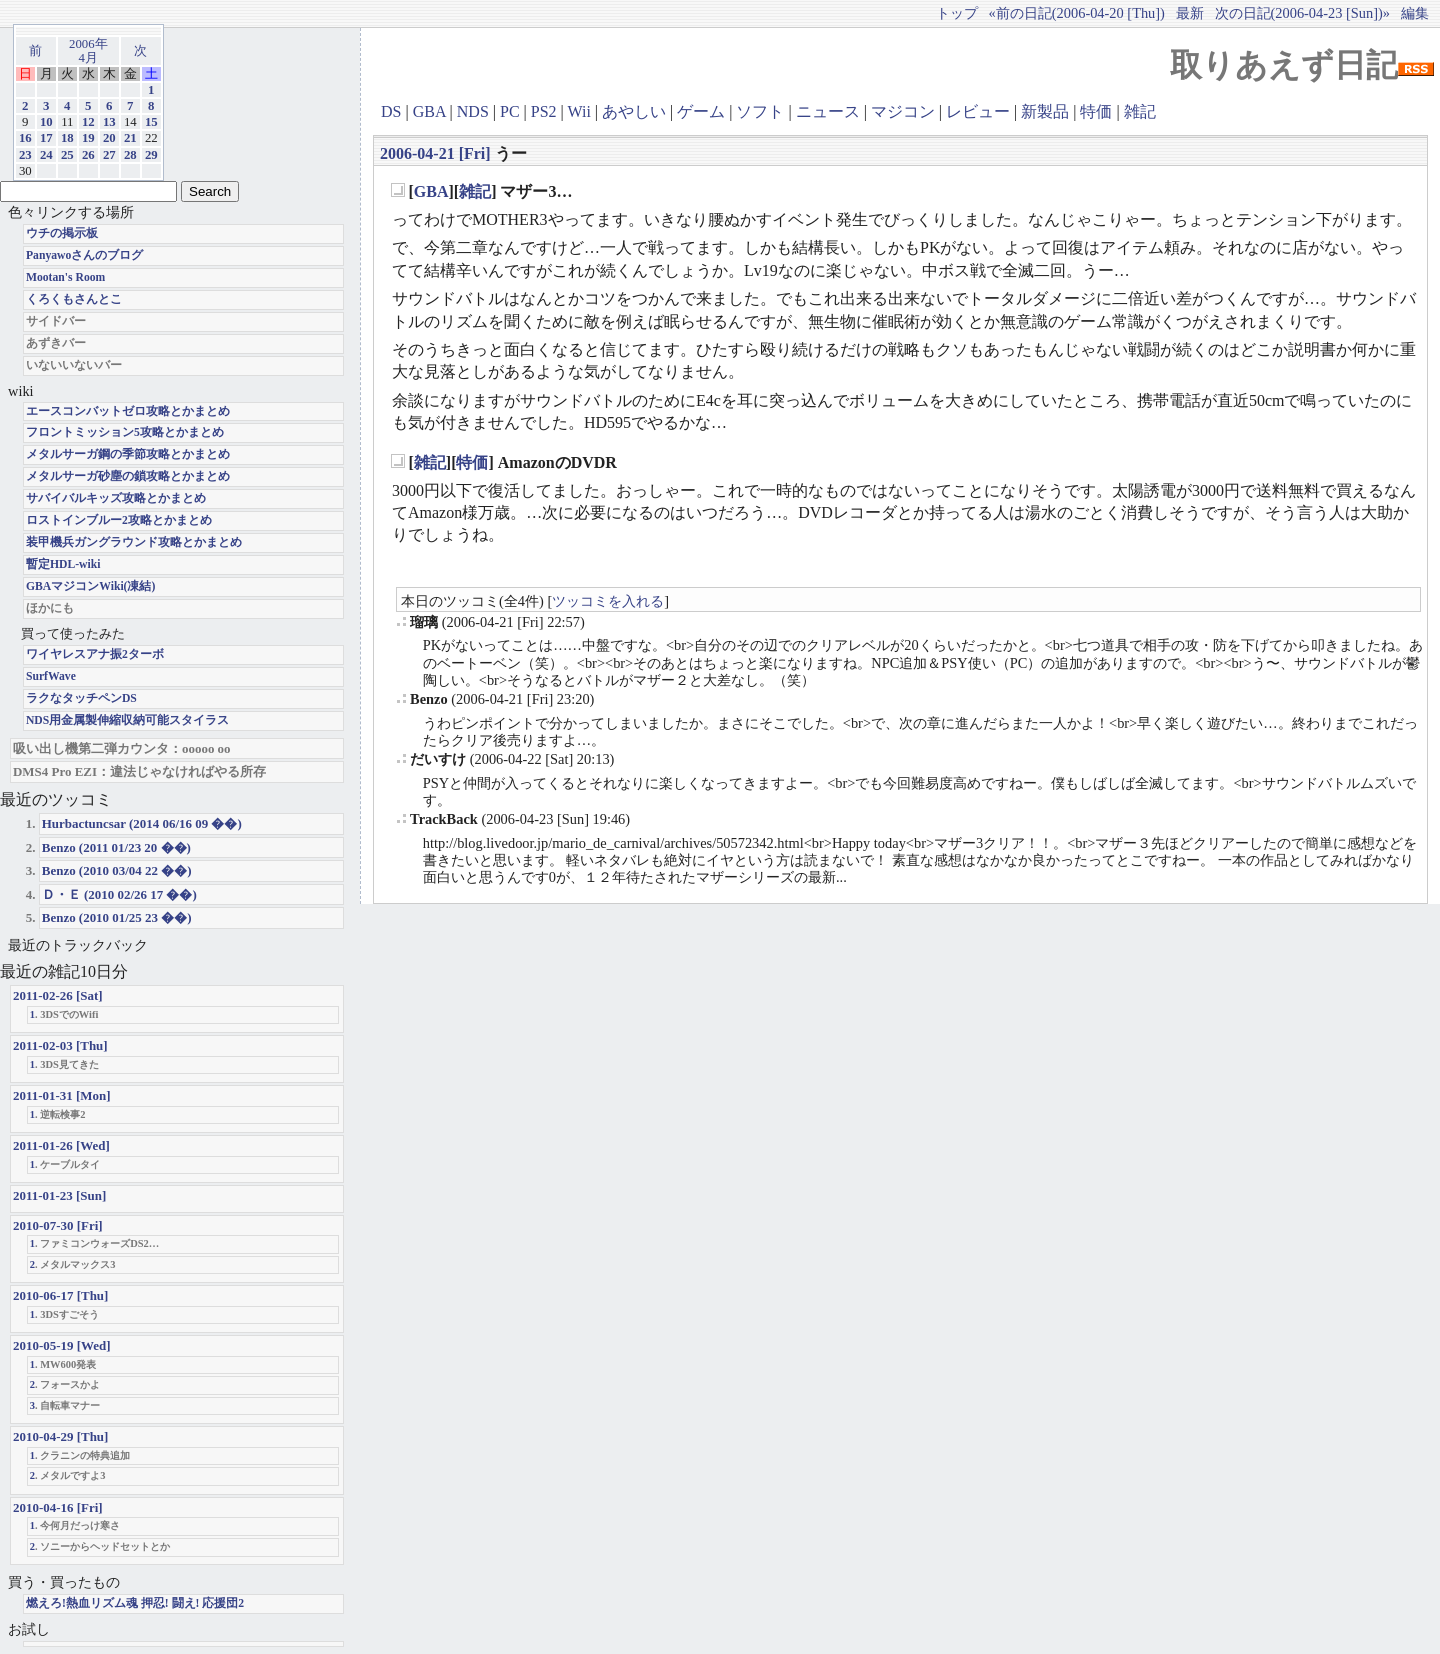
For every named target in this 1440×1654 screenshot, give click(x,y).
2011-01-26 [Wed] (61, 1145)
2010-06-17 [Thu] (60, 1295)
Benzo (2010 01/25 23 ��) (117, 917)
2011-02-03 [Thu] (60, 1045)
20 (109, 138)
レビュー (978, 111)
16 (25, 138)
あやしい (634, 111)
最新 (1190, 13)
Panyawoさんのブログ (84, 255)
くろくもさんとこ (74, 299)
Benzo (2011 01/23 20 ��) (116, 847)
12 (88, 122)
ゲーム (701, 111)
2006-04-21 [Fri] (435, 153)
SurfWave (51, 676)
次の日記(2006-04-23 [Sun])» (1303, 13)
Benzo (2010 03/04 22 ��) (117, 870)
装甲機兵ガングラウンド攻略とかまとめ (134, 542)
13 (109, 122)
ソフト (760, 111)
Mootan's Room (65, 277)
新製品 (1045, 111)
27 (109, 155)
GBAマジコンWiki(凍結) (90, 586)
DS (391, 111)
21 (130, 138)
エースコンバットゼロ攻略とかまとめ (128, 411)
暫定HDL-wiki (63, 564)
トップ (957, 13)
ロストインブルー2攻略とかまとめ (119, 520)
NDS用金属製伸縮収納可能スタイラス (127, 720)
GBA (429, 111)
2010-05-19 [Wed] (62, 1345)
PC (510, 111)
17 (46, 138)
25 (67, 155)
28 (130, 155)
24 (46, 155)
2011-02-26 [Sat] (58, 995)
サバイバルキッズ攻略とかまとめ (116, 498)
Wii (578, 111)
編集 (1415, 13)
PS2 (544, 111)
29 (151, 155)
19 (88, 138)
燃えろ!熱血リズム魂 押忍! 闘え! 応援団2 (135, 1603)
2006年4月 (88, 51)
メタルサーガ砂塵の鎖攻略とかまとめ (128, 476)
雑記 (1140, 111)
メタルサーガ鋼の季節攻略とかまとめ (128, 454)
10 (46, 122)
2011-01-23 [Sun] (59, 1195)
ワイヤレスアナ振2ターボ (95, 654)
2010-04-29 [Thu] (60, 1436)
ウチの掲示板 (62, 233)
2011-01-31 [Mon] (62, 1095)
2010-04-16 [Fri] (58, 1507)
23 (25, 155)
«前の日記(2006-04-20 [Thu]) (1077, 13)
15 (151, 122)
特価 (1096, 111)
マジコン (903, 111)
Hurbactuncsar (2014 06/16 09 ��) (142, 823)
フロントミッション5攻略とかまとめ (125, 432)
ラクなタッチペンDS (81, 698)
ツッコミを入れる (608, 601)
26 (88, 155)
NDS (473, 111)
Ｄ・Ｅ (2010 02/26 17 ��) (119, 894)
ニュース (828, 111)
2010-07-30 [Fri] (58, 1225)
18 (67, 138)
